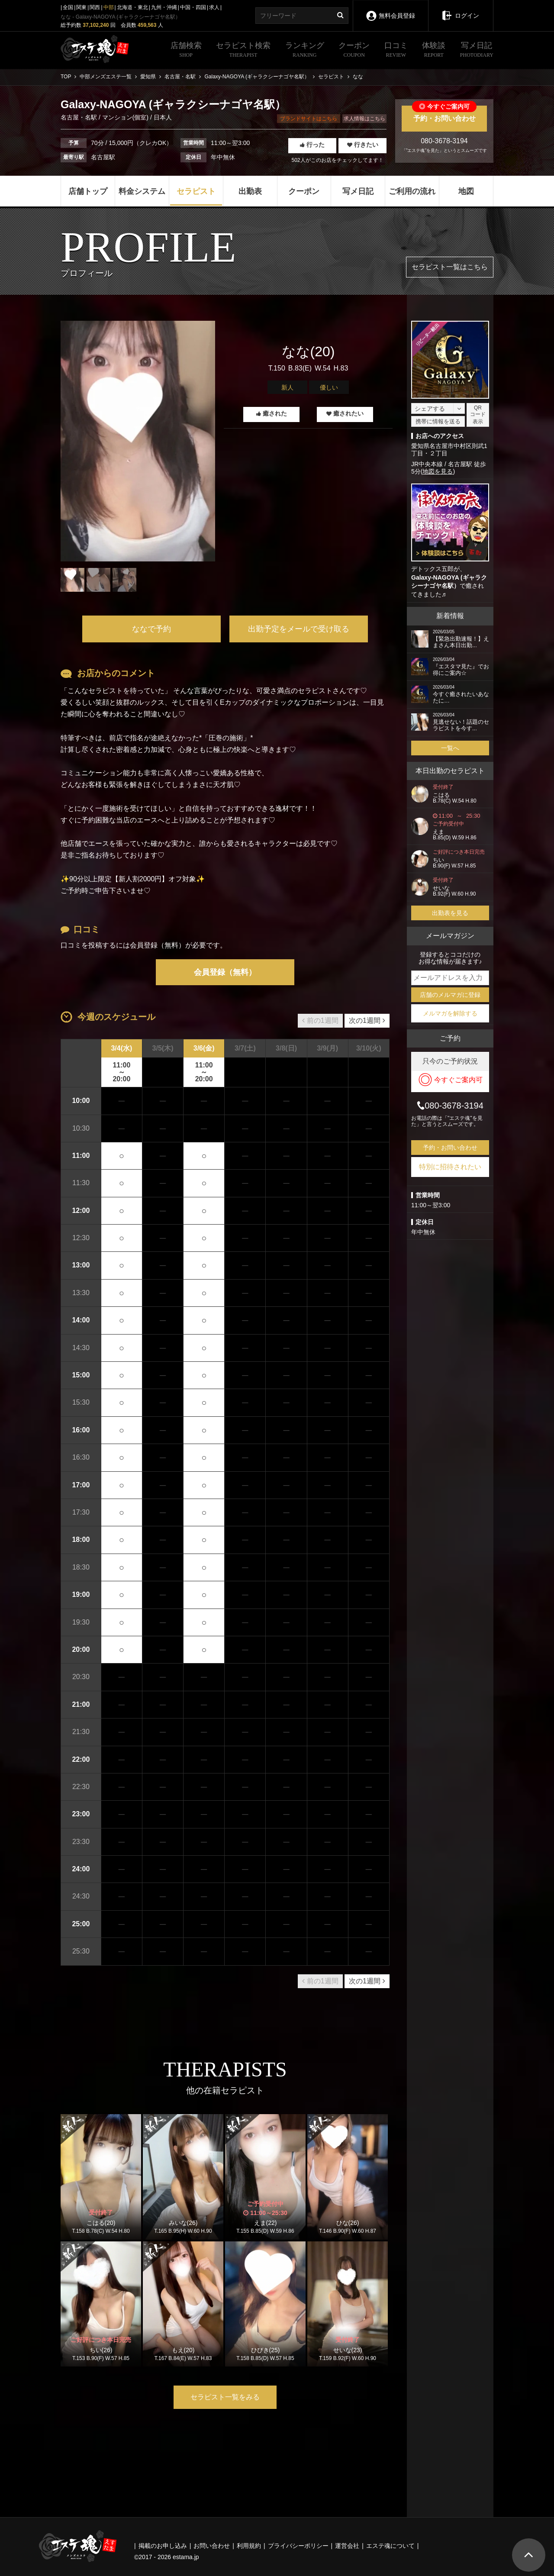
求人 (214, 7)
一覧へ (450, 748)
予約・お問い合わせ (444, 114)
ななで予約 (151, 629)
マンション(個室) (125, 117)
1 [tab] (138, 598)
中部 (108, 7)
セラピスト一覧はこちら (450, 267)
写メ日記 (476, 50)
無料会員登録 (390, 9)
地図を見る (437, 471)
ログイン (460, 9)
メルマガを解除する (450, 1013)
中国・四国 (193, 7)
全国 (68, 7)
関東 (81, 7)
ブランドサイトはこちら (308, 119)
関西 (95, 7)
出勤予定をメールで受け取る (298, 629)
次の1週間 (367, 1020)
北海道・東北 (132, 7)
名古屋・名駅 (80, 117)
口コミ (396, 50)
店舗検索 (186, 50)
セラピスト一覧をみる (225, 2397)
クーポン (354, 50)
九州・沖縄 (164, 7)
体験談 (433, 50)
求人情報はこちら (364, 119)
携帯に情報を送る (438, 421)
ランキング (304, 50)
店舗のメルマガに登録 (450, 994)
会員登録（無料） (225, 972)
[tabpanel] (138, 441)
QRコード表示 (478, 415)
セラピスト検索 (243, 50)
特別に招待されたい (450, 1166)
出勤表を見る (450, 912)
